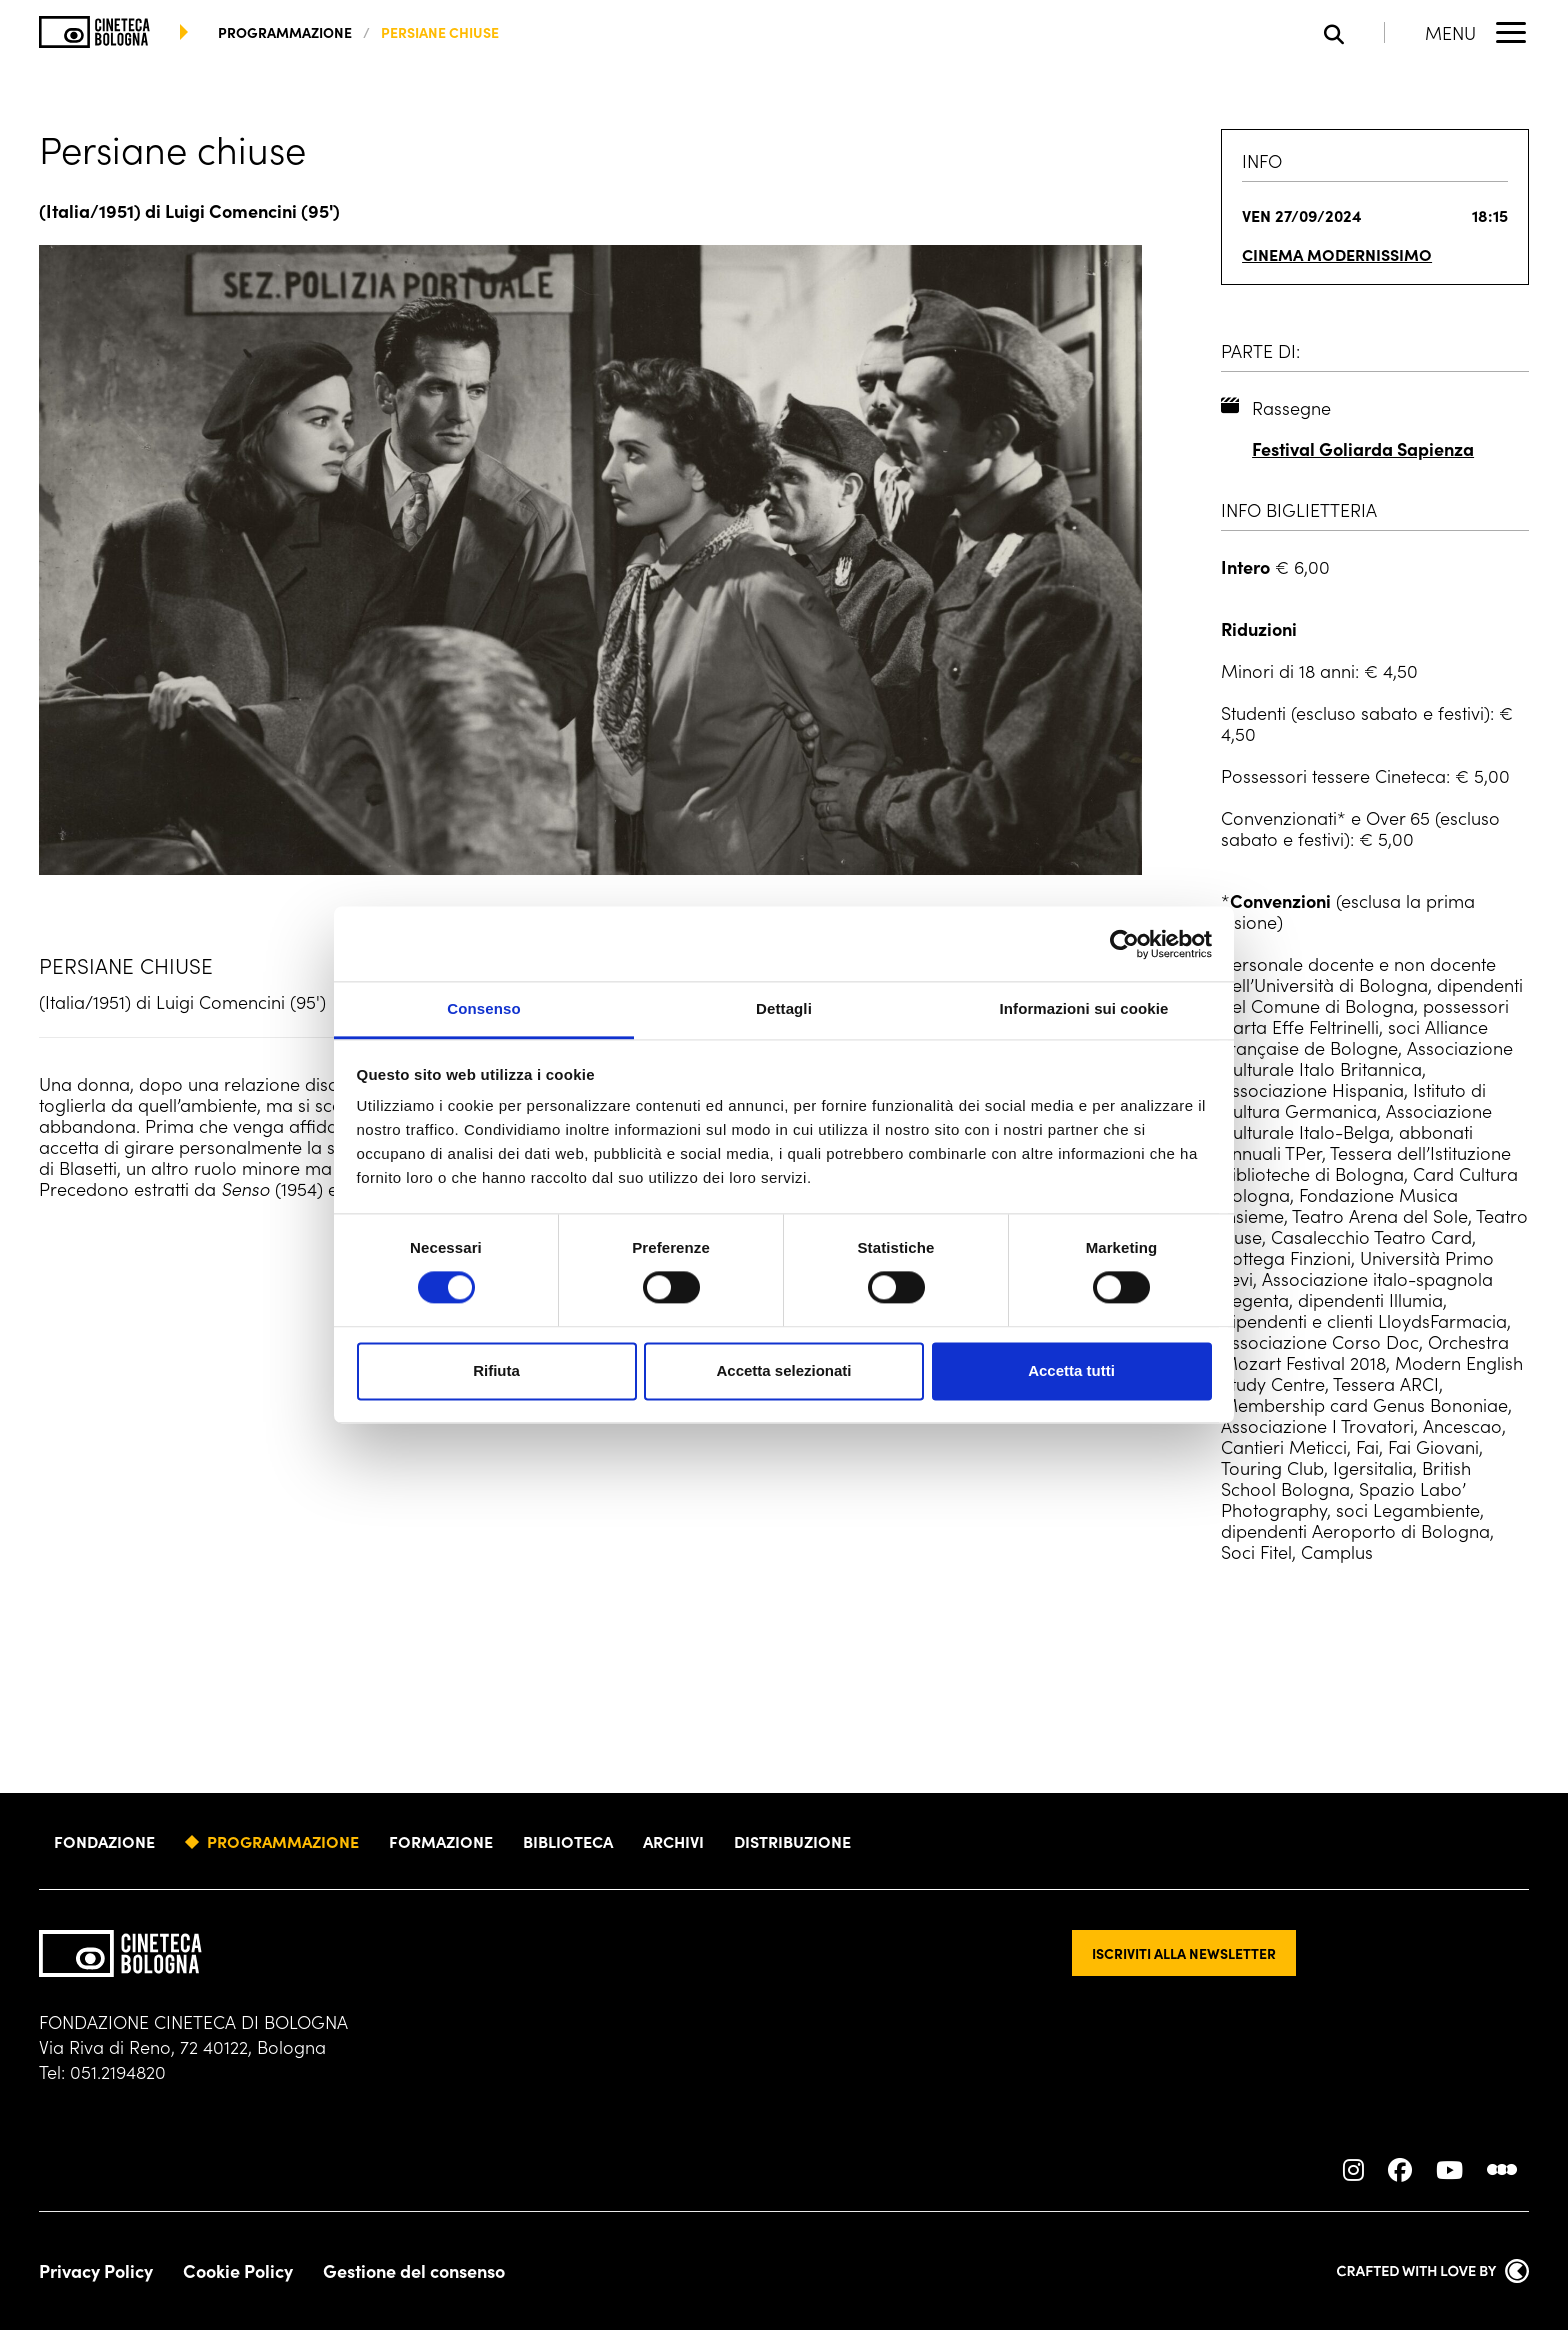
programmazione (285, 32)
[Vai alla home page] (94, 32)
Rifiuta (496, 1370)
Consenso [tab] (483, 1008)
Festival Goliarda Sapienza (1363, 448)
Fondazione (104, 1841)
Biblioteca (568, 1841)
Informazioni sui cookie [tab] (1084, 1008)
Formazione (441, 1841)
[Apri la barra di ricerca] (1354, 32)
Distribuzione (792, 1841)
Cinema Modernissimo (1337, 254)
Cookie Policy (238, 2271)
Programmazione (283, 1841)
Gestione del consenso (414, 2271)
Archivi (673, 1841)
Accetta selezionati (783, 1370)
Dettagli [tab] (784, 1008)
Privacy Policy (96, 2271)
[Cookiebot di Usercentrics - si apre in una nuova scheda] (1124, 944)
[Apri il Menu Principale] (1477, 32)
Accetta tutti (1071, 1370)
